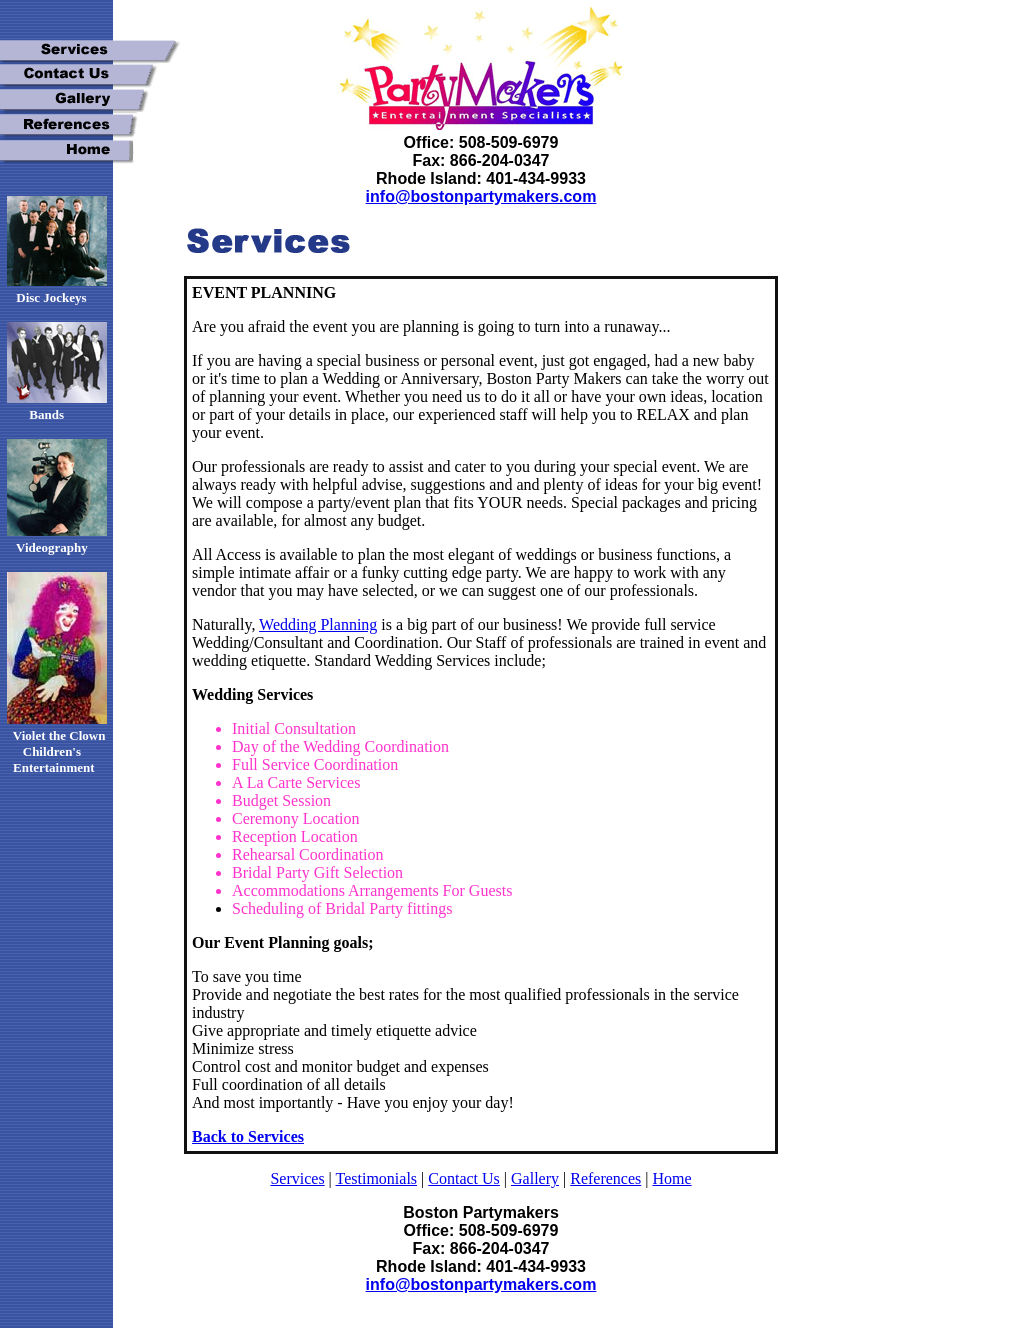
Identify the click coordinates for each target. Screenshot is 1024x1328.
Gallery (535, 1178)
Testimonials (377, 1178)
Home (671, 1178)
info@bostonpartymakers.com (481, 196)
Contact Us (464, 1178)
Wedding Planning (318, 624)
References (605, 1178)
